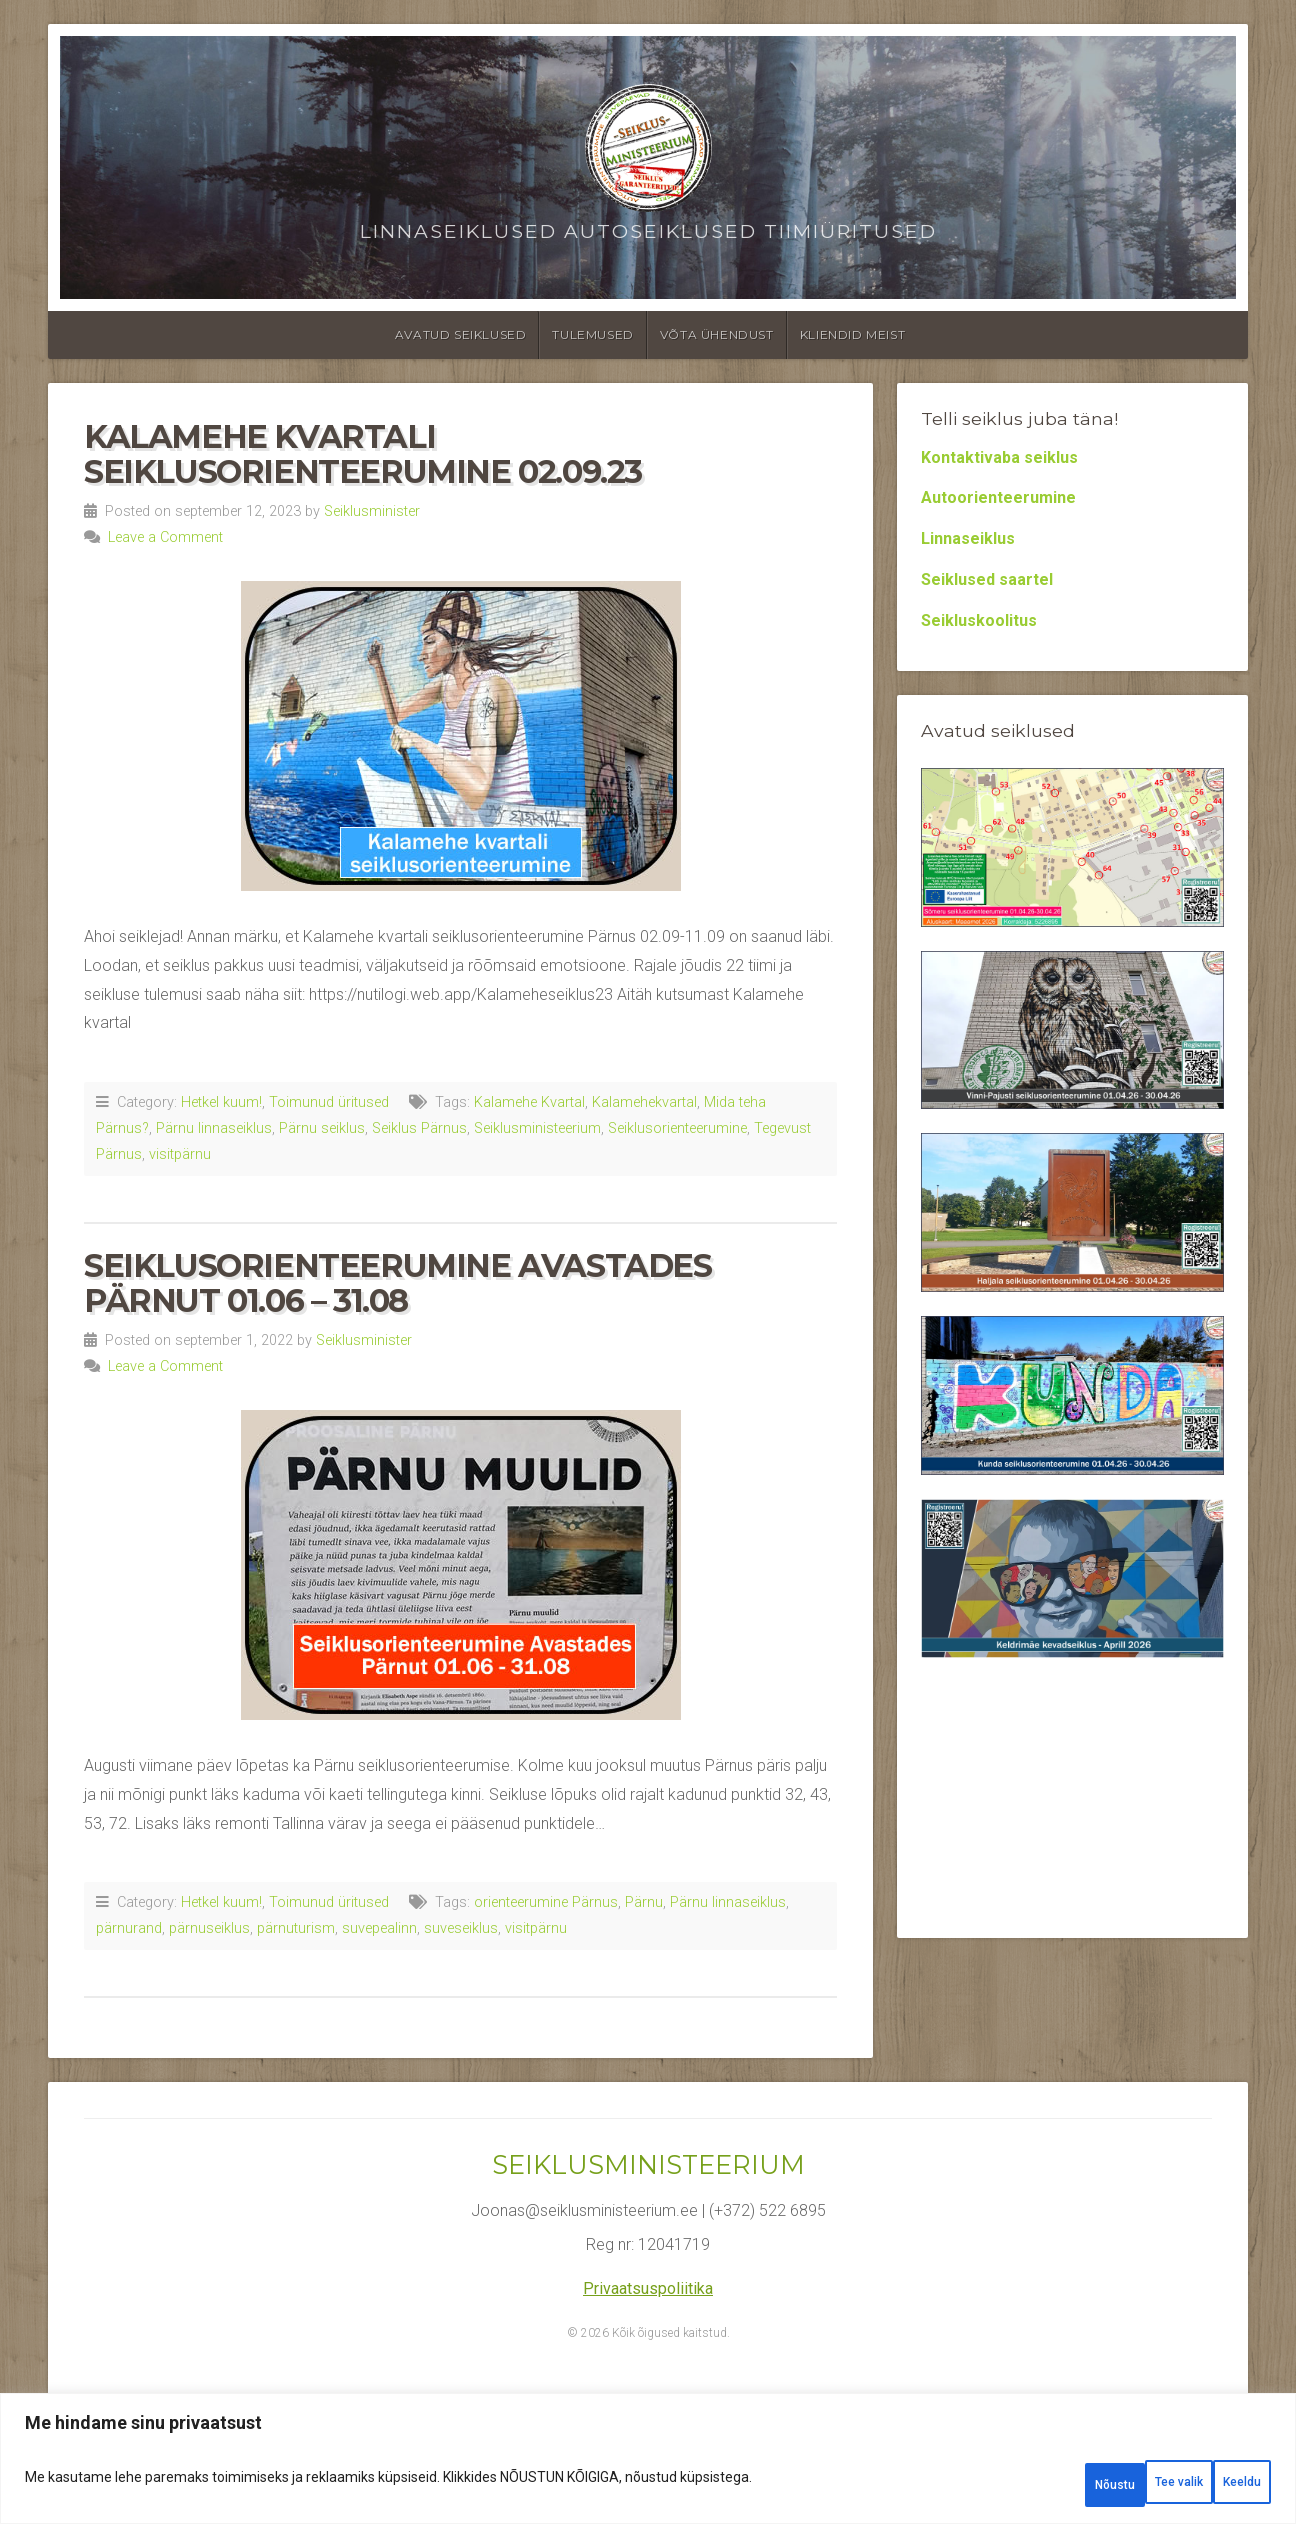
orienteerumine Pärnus (546, 1902)
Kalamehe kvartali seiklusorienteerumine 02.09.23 (363, 454)
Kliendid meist (852, 334)
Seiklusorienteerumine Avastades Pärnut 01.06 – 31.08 (398, 1283)
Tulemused (592, 334)
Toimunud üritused (329, 1102)
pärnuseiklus (209, 1928)
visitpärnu (180, 1154)
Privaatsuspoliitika (648, 2288)
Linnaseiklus (968, 538)
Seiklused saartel (987, 579)
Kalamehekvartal (644, 1102)
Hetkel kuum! (221, 1102)
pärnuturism (296, 1928)
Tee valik (989, 2485)
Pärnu (644, 1902)
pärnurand (129, 1928)
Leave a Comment (165, 537)
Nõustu (1218, 2485)
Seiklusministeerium (537, 1128)
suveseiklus (461, 1928)
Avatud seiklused (461, 334)
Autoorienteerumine (998, 497)
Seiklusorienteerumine (677, 1128)
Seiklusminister (372, 511)
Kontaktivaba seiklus (999, 457)
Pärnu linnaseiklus (214, 1128)
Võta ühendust (717, 334)
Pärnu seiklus (322, 1128)
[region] (648, 2466)
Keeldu (1106, 2485)
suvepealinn (379, 1928)
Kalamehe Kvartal (529, 1102)
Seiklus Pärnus (419, 1128)
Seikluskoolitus (979, 620)
